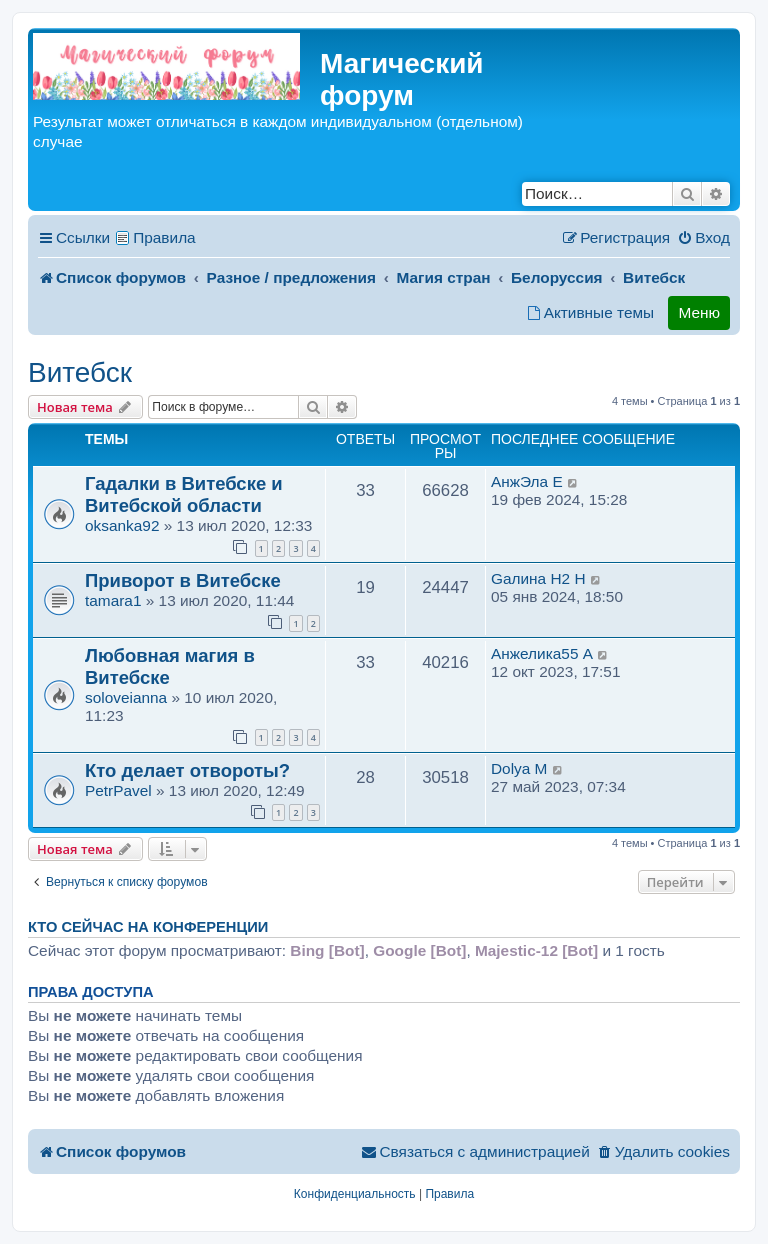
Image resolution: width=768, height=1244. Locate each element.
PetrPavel (118, 790)
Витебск (80, 372)
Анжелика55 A (542, 653)
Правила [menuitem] (164, 237)
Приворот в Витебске (183, 580)
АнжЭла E (527, 481)
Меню (699, 312)
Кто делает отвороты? (187, 770)
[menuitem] (703, 238)
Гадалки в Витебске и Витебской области (184, 494)
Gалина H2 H (538, 578)
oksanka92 (122, 525)
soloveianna (126, 697)
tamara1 (113, 600)
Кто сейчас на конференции (148, 927)
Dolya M (519, 768)
